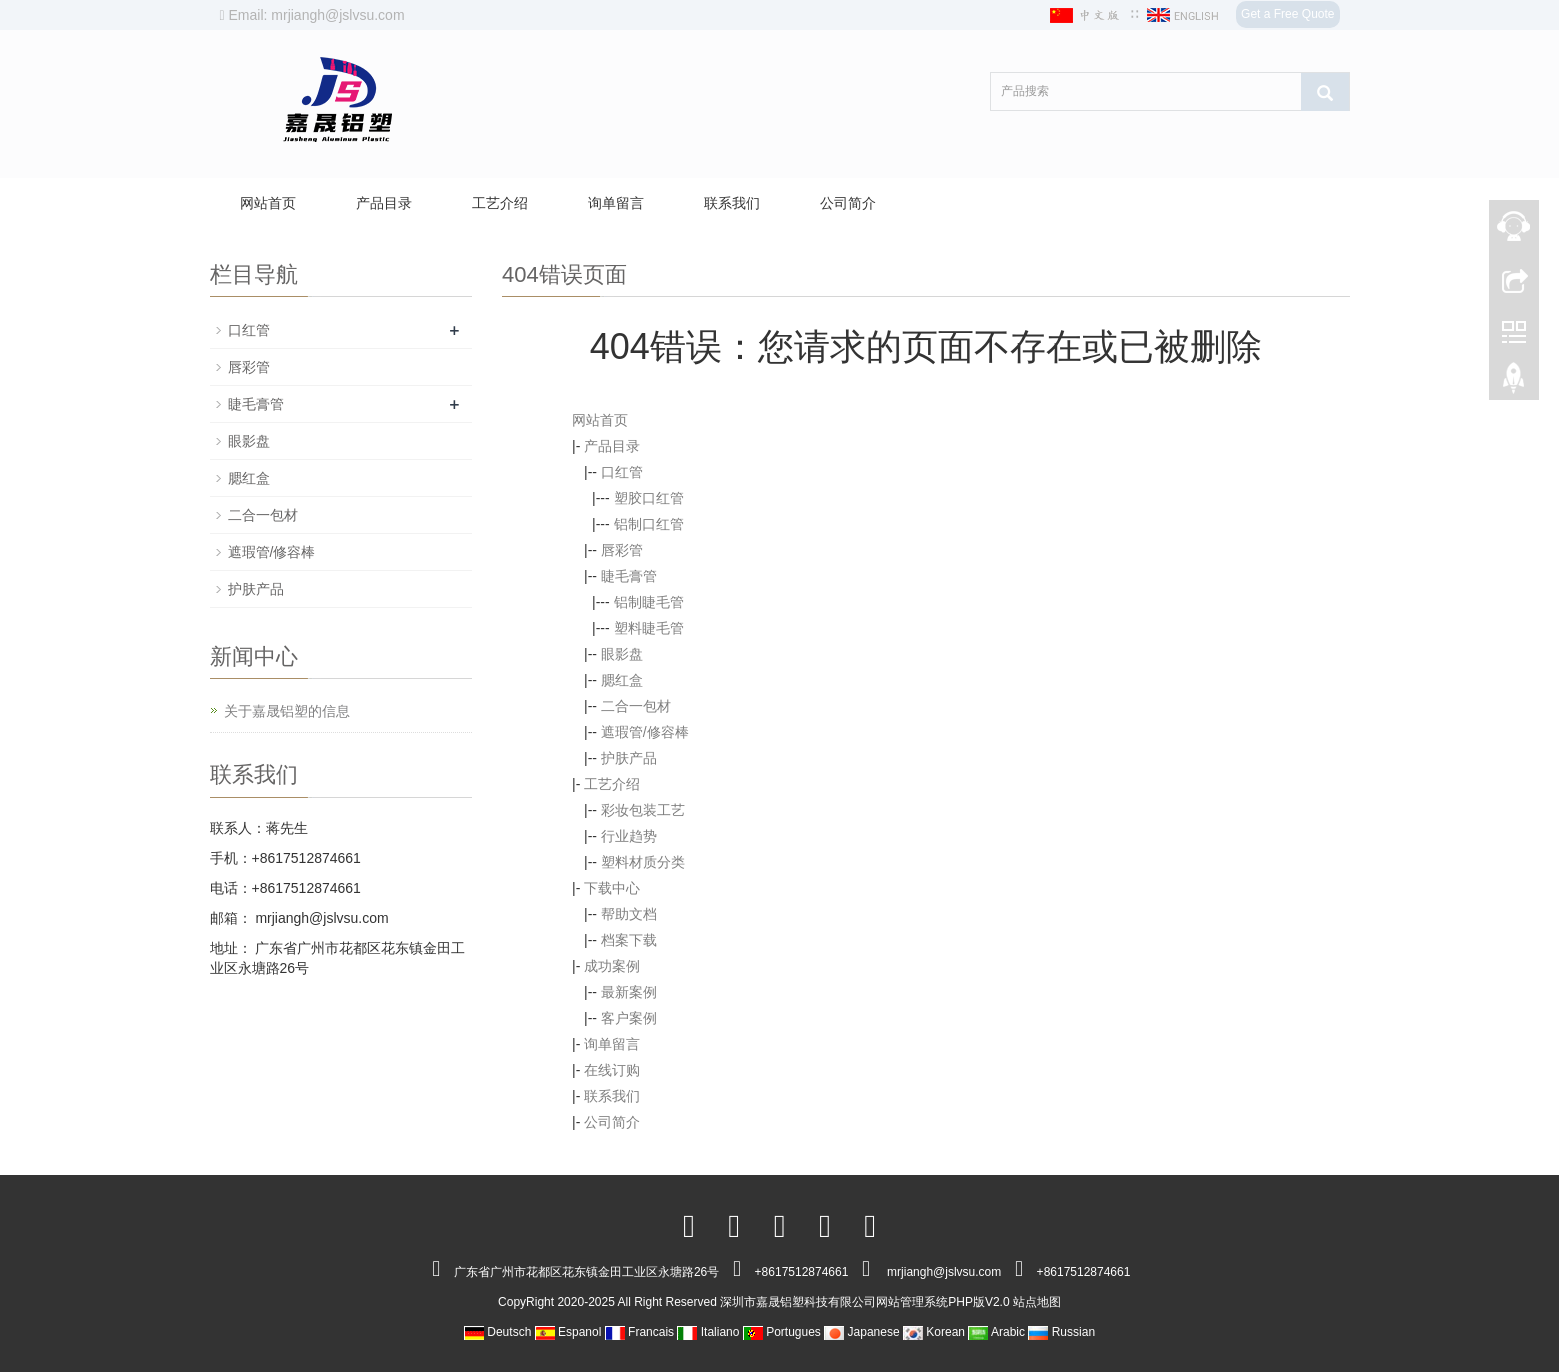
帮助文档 (629, 914)
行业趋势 (629, 836)
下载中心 (612, 888)
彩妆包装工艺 (643, 810)
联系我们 (732, 203)
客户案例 (629, 1018)
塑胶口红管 (649, 498)
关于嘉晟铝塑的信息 (287, 711)
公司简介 (848, 203)
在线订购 (612, 1070)
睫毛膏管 (629, 576)
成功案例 (612, 966)
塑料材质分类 (643, 862)
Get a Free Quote (1287, 14)
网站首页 (268, 203)
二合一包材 (636, 706)
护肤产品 (629, 758)
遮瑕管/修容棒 (645, 732)
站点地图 (1037, 1302)
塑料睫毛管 (649, 628)
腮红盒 (622, 680)
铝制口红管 (649, 524)
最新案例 (629, 992)
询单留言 (616, 203)
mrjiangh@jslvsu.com (320, 918)
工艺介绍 (500, 203)
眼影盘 (622, 654)
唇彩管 (622, 550)
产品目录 (384, 203)
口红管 (622, 472)
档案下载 (629, 940)
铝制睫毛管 (649, 602)
